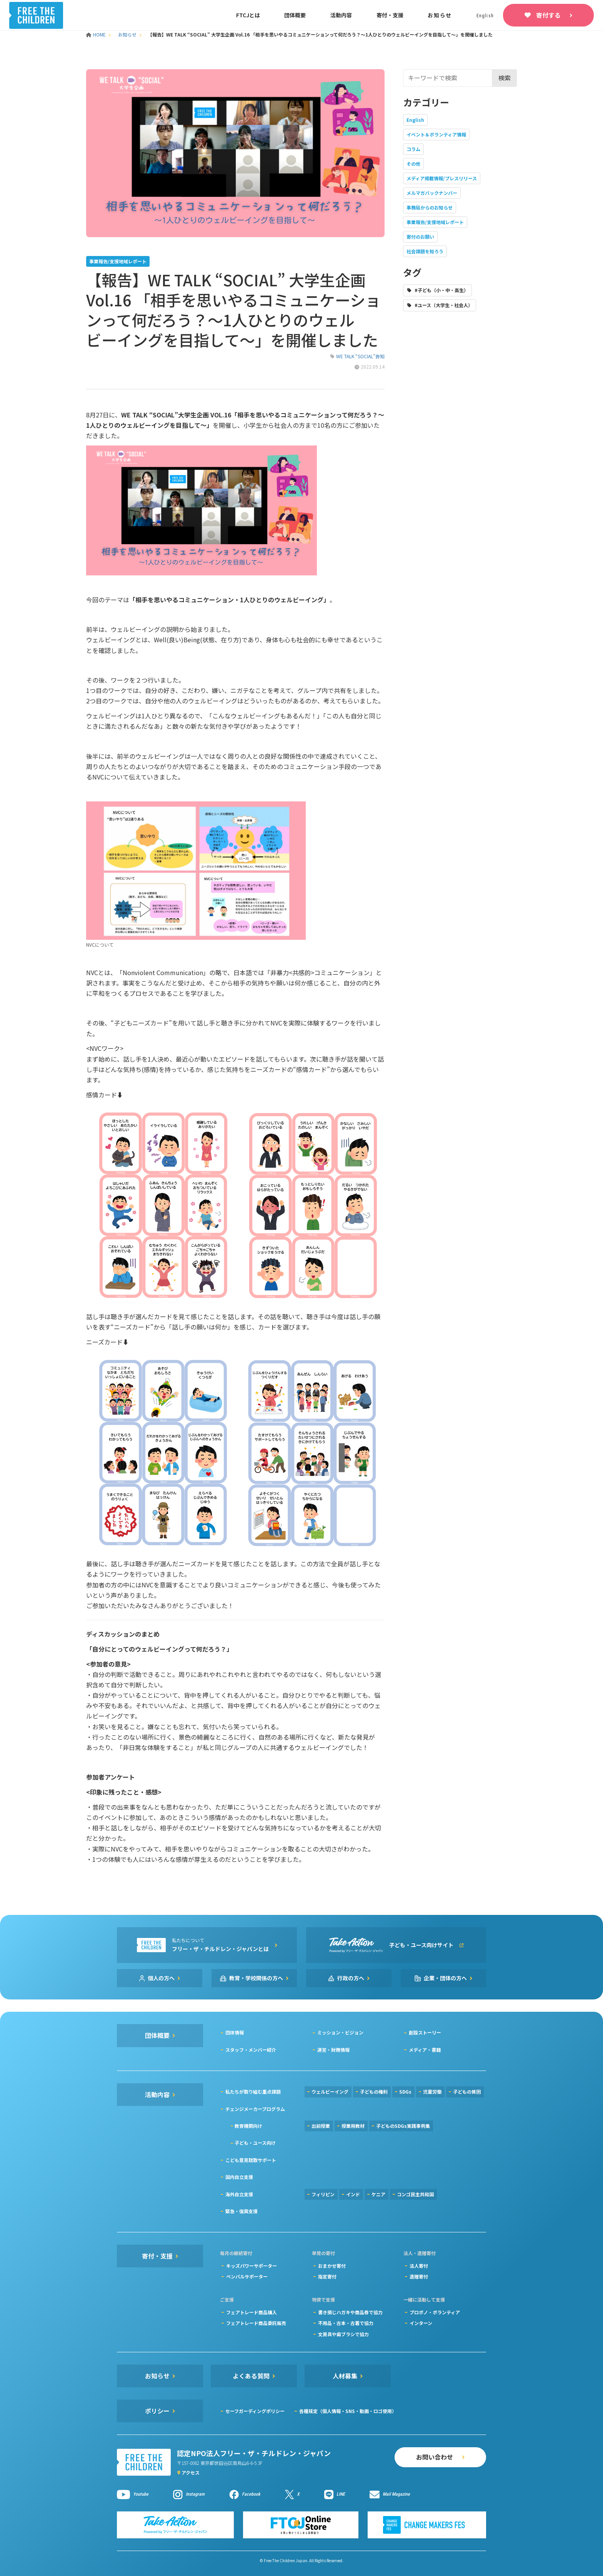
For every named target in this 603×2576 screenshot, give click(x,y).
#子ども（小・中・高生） (441, 290)
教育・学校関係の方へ (256, 1978)
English (415, 119)
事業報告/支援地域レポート (435, 222)
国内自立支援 (239, 2177)
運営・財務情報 (333, 2049)
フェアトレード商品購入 (251, 2312)
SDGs (405, 2091)
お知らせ (440, 15)
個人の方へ (161, 1978)
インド (353, 2194)
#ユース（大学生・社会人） (444, 305)
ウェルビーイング (329, 2091)
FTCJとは (248, 15)
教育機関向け (248, 2125)
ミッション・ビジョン (340, 2032)
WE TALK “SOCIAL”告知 (360, 356)
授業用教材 (353, 2125)
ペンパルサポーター (247, 2276)
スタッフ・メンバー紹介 (250, 2049)
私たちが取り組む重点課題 (253, 2091)
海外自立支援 (239, 2194)
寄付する (548, 15)
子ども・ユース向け (255, 2142)
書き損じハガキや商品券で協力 (350, 2312)
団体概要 (295, 15)
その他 (413, 163)
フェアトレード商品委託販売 (256, 2323)
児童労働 (432, 2091)
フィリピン (323, 2194)
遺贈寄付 (419, 2276)
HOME (96, 34)
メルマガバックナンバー (431, 192)
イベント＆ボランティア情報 (436, 134)
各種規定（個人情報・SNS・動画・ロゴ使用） (347, 2411)
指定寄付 (327, 2276)
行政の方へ (350, 1978)
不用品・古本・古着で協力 (345, 2323)
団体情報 (234, 2032)
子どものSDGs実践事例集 (403, 2125)
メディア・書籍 (425, 2049)
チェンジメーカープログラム (255, 2109)
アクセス (191, 2472)
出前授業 (320, 2125)
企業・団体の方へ (445, 1978)
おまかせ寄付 (332, 2265)
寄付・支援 (389, 15)
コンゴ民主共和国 (415, 2194)
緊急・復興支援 (241, 2211)
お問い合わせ (434, 2456)
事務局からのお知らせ (429, 207)
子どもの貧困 (467, 2091)
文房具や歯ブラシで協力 (343, 2334)
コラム (413, 149)
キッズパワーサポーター (251, 2265)
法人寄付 (419, 2265)
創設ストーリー (425, 2032)
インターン (421, 2323)
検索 (504, 77)
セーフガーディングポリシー (255, 2411)
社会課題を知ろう (424, 251)
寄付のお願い (420, 236)
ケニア (378, 2194)
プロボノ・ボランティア (435, 2312)
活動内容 (341, 15)
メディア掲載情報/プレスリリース (441, 178)
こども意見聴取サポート (250, 2160)
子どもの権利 (374, 2091)
